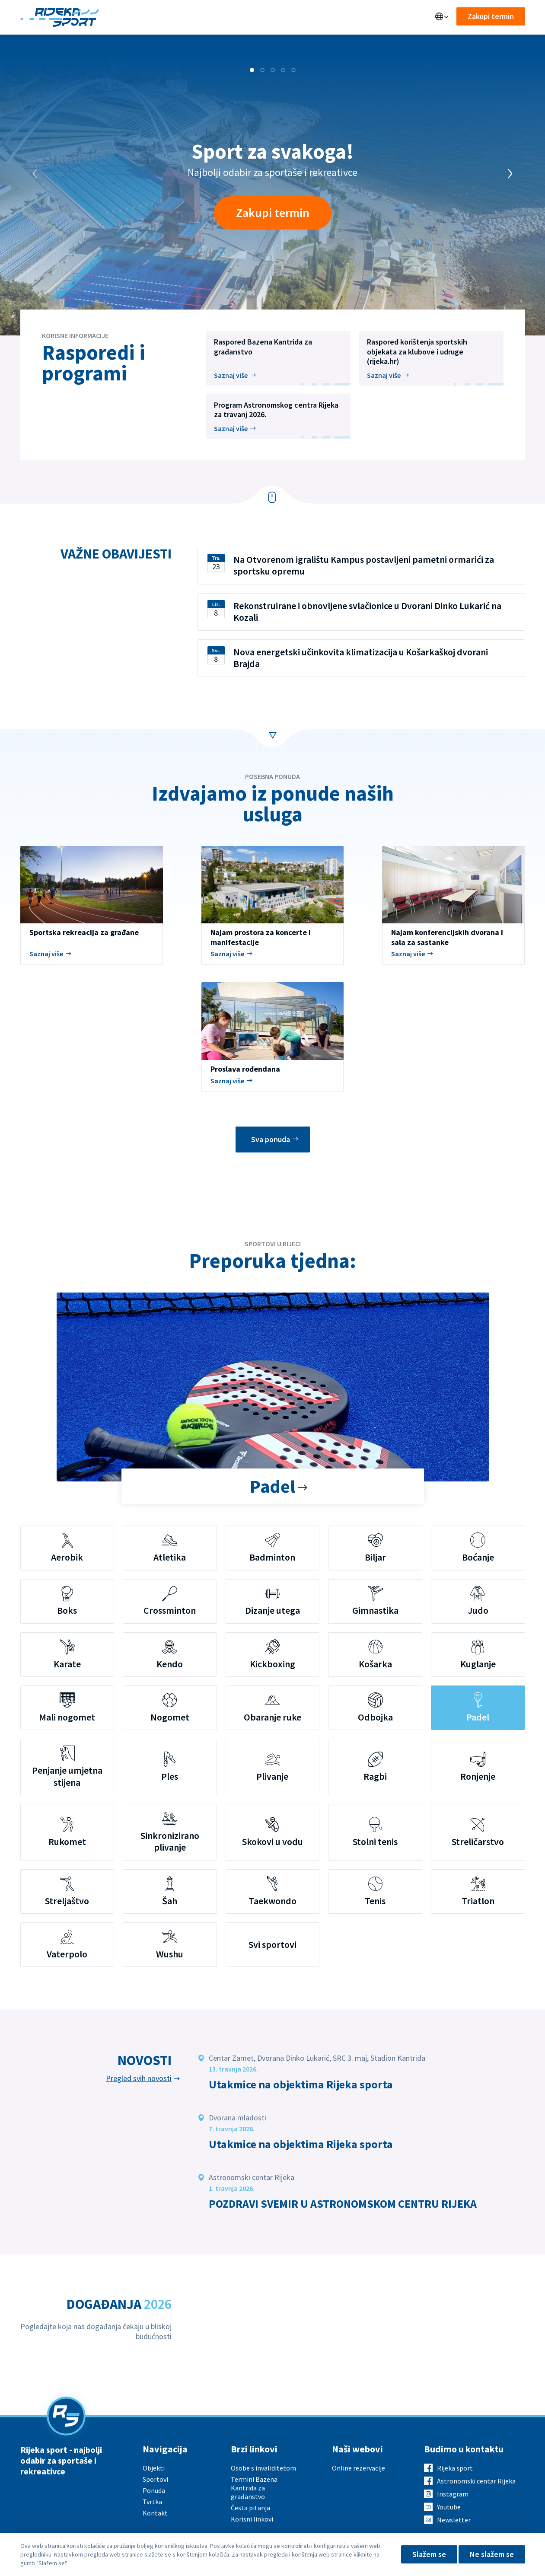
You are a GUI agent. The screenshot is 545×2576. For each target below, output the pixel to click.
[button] (252, 70)
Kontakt (330, 17)
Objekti (132, 17)
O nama (292, 17)
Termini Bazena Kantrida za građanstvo (254, 2488)
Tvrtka (152, 2501)
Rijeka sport (455, 2468)
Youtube (449, 2507)
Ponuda (169, 17)
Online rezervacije (358, 2468)
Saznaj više (231, 375)
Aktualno (252, 17)
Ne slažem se (492, 2554)
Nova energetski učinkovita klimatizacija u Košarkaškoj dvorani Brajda (360, 658)
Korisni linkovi (252, 2519)
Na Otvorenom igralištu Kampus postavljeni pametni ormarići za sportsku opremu (363, 565)
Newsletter (454, 2519)
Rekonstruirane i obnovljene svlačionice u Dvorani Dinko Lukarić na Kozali (367, 612)
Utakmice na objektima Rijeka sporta (301, 2084)
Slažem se (429, 2554)
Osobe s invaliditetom (263, 2468)
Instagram (453, 2494)
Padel (272, 1486)
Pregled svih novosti (139, 2078)
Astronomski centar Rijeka (476, 2481)
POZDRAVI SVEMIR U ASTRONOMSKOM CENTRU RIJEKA (343, 2204)
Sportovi (209, 17)
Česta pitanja (250, 2507)
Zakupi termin (491, 16)
